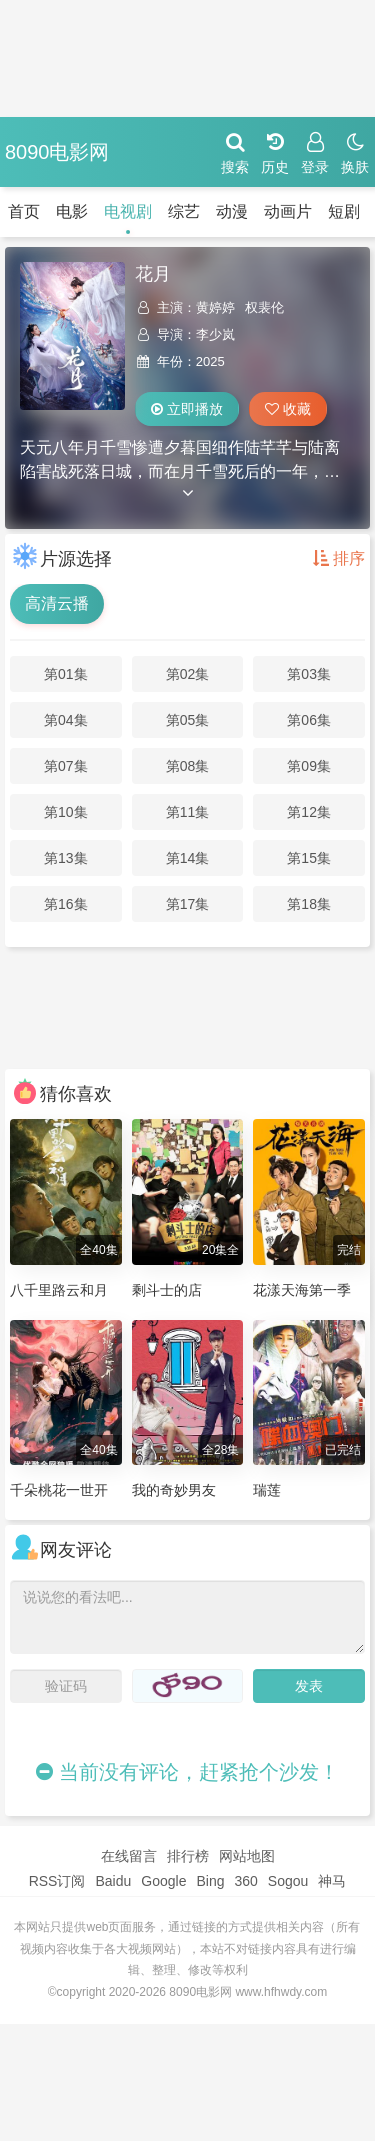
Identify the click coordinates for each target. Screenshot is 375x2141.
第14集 (188, 858)
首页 (24, 211)
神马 (332, 1881)
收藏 (288, 409)
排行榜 (188, 1856)
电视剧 (128, 211)
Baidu (113, 1881)
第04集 (66, 720)
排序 (339, 558)
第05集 (188, 720)
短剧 (344, 211)
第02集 (188, 674)
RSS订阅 (57, 1881)
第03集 (309, 674)
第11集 (188, 812)
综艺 (184, 211)
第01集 (66, 674)
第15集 (309, 858)
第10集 (66, 812)
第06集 (309, 720)
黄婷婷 (215, 307)
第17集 (188, 904)
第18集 (309, 904)
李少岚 (215, 334)
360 (245, 1881)
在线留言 (129, 1856)
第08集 (188, 766)
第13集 (66, 858)
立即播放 (187, 409)
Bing (210, 1881)
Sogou (288, 1881)
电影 (72, 211)
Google (163, 1881)
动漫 (232, 211)
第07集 (66, 766)
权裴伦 (264, 307)
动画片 (288, 211)
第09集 (309, 766)
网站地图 (247, 1856)
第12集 (309, 812)
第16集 (66, 904)
